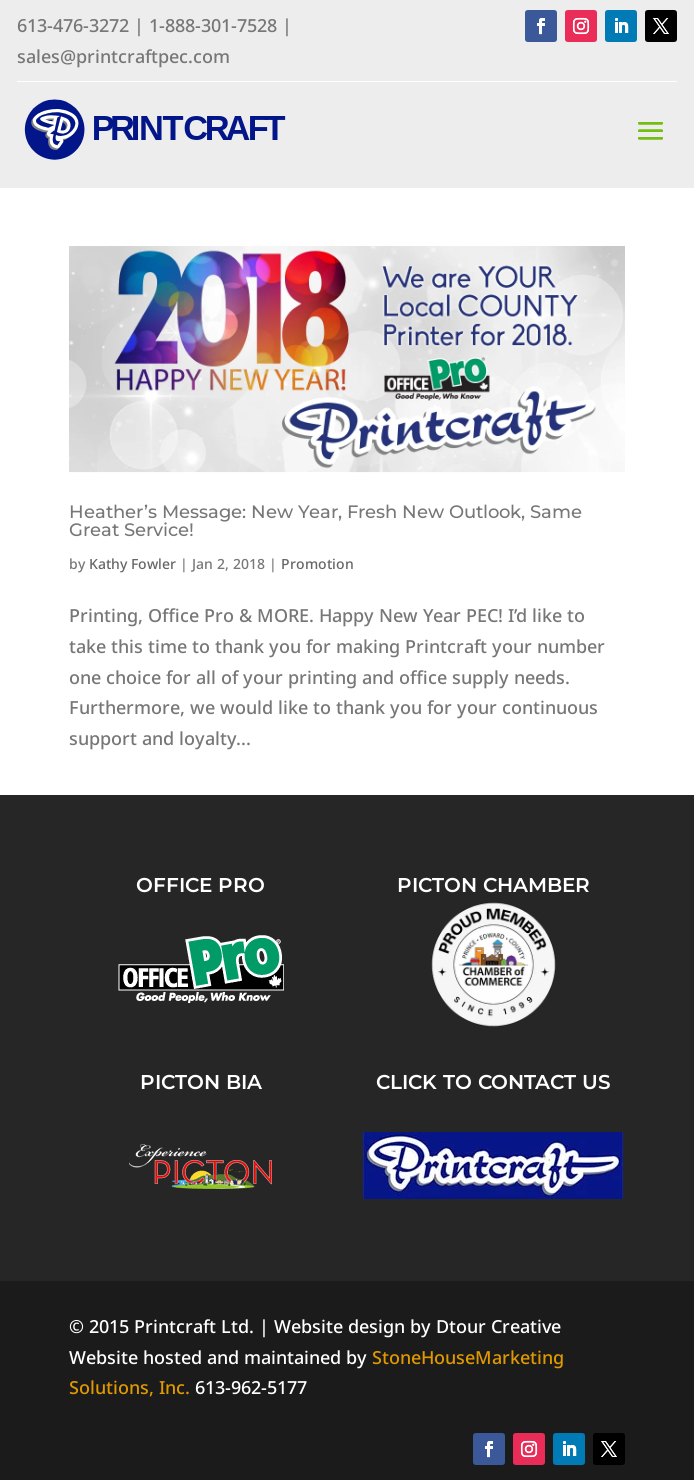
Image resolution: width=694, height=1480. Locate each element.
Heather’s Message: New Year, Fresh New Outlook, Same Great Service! (325, 521)
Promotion (317, 563)
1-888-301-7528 (213, 25)
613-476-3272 (73, 25)
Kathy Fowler (132, 563)
